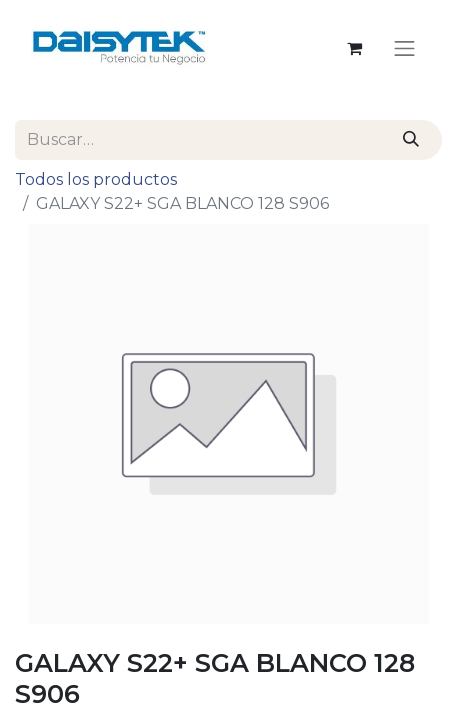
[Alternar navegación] (405, 48)
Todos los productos (96, 179)
